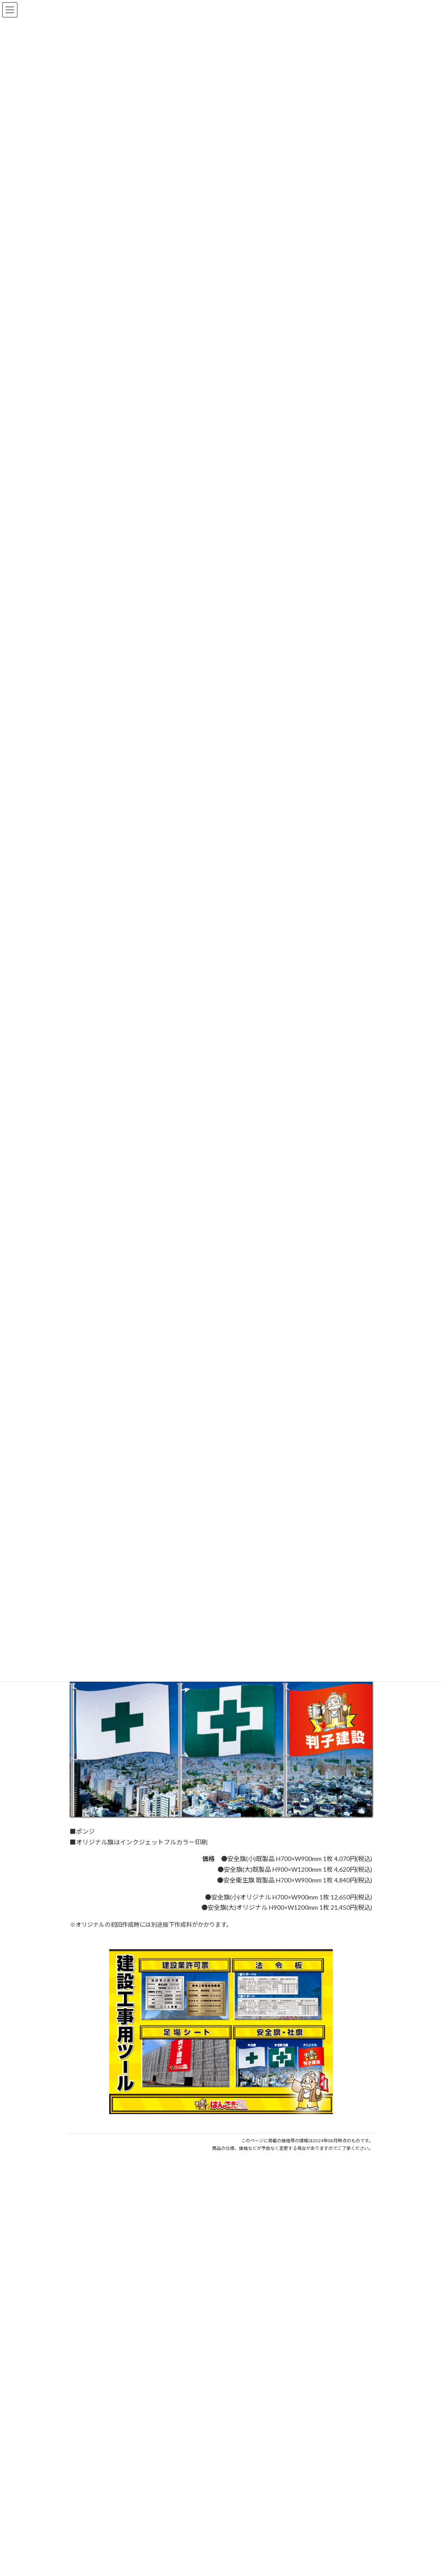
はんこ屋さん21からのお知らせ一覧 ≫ (318, 2318)
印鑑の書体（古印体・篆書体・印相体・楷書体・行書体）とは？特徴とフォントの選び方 (192, 2297)
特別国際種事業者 (221, 2571)
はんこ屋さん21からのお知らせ (138, 2222)
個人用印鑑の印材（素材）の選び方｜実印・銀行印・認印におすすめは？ (170, 2232)
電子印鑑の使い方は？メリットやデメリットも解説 (139, 2264)
